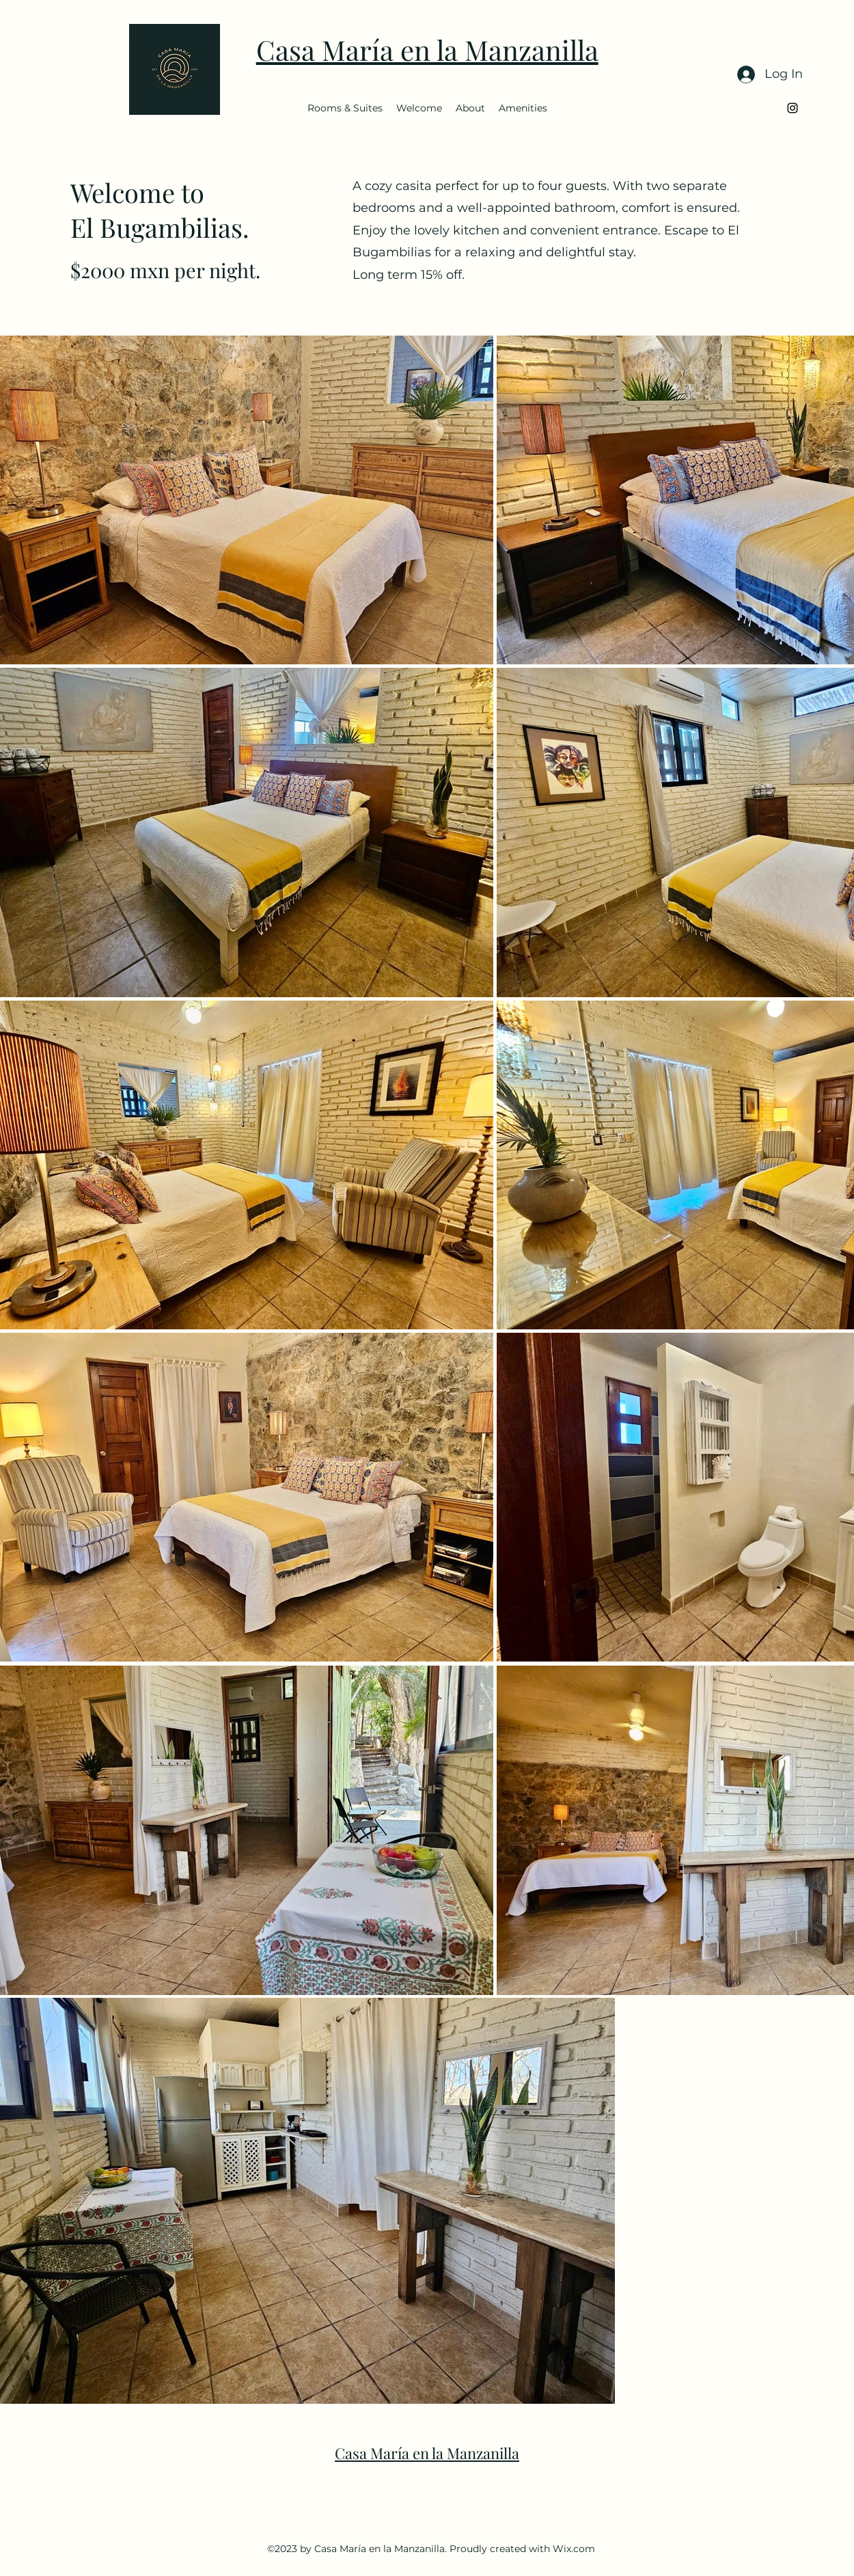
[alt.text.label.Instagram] (792, 108)
